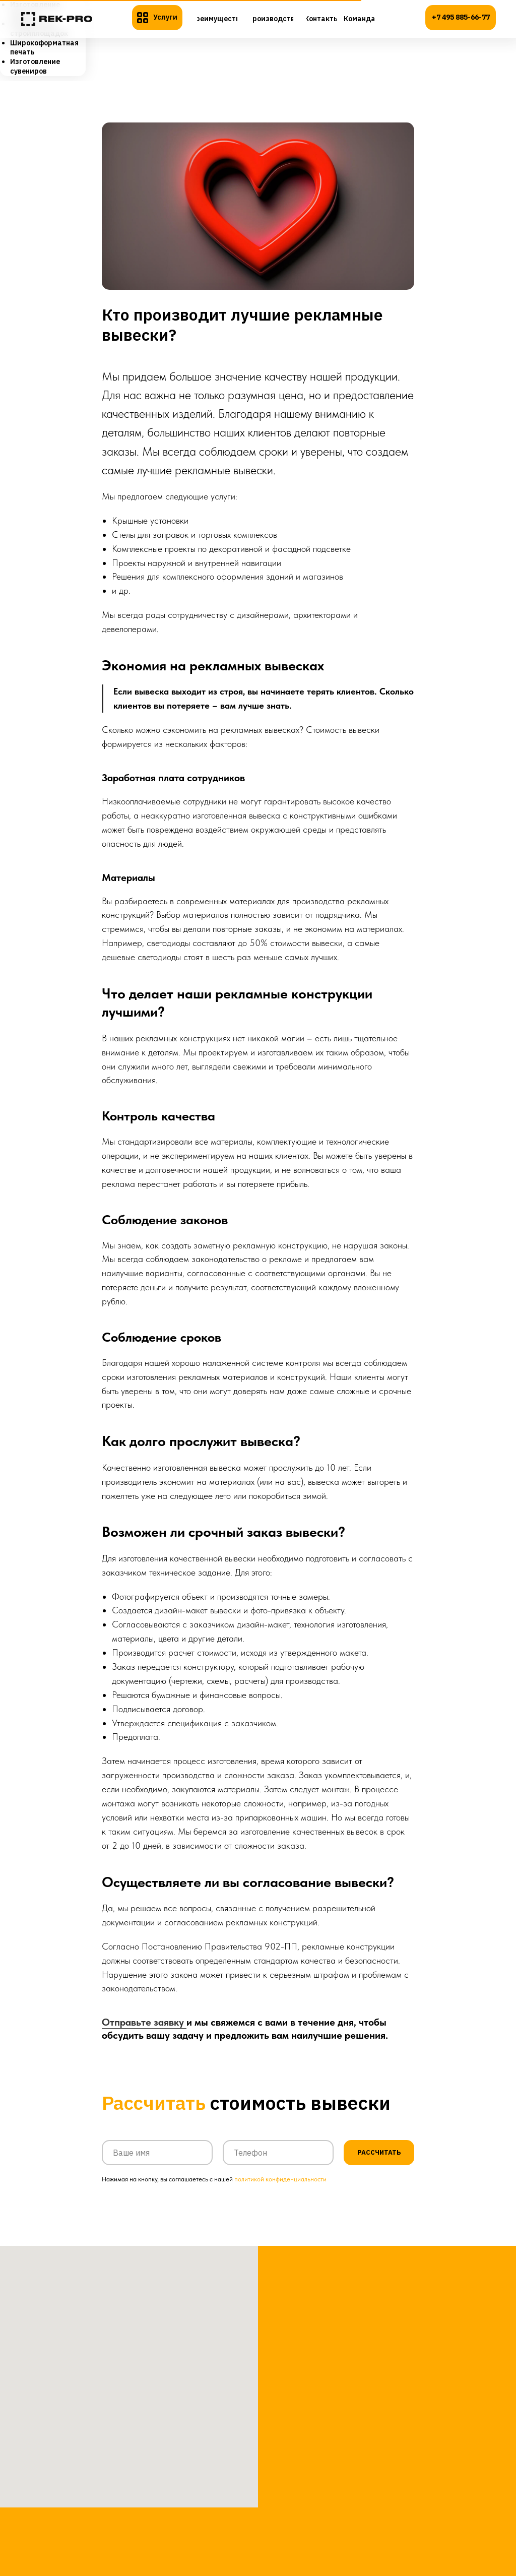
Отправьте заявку (144, 2029)
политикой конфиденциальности (280, 2192)
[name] (157, 2165)
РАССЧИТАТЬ (379, 2166)
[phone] (278, 2165)
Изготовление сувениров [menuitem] (35, 66)
